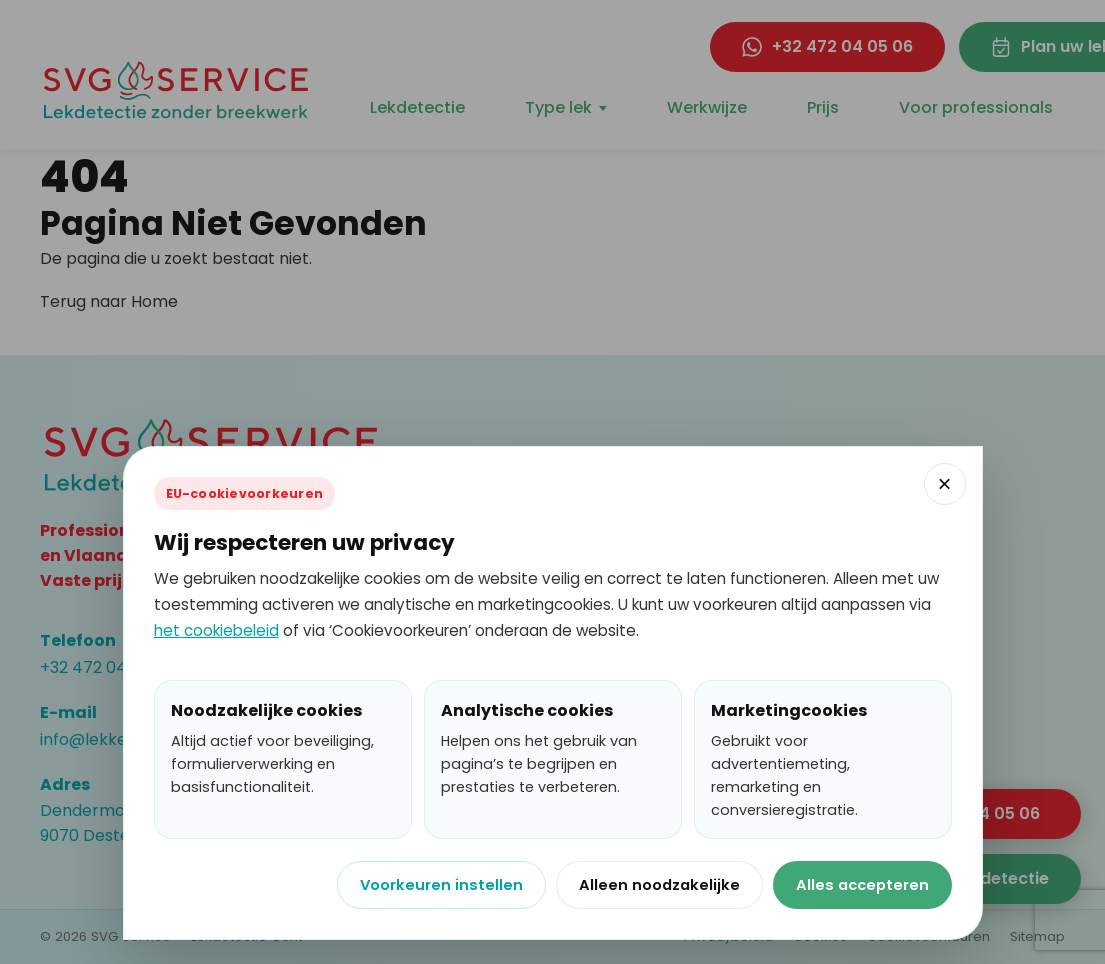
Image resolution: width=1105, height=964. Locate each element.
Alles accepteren (862, 885)
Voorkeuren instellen (441, 885)
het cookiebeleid (216, 630)
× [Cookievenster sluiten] (944, 483)
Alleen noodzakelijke (659, 885)
